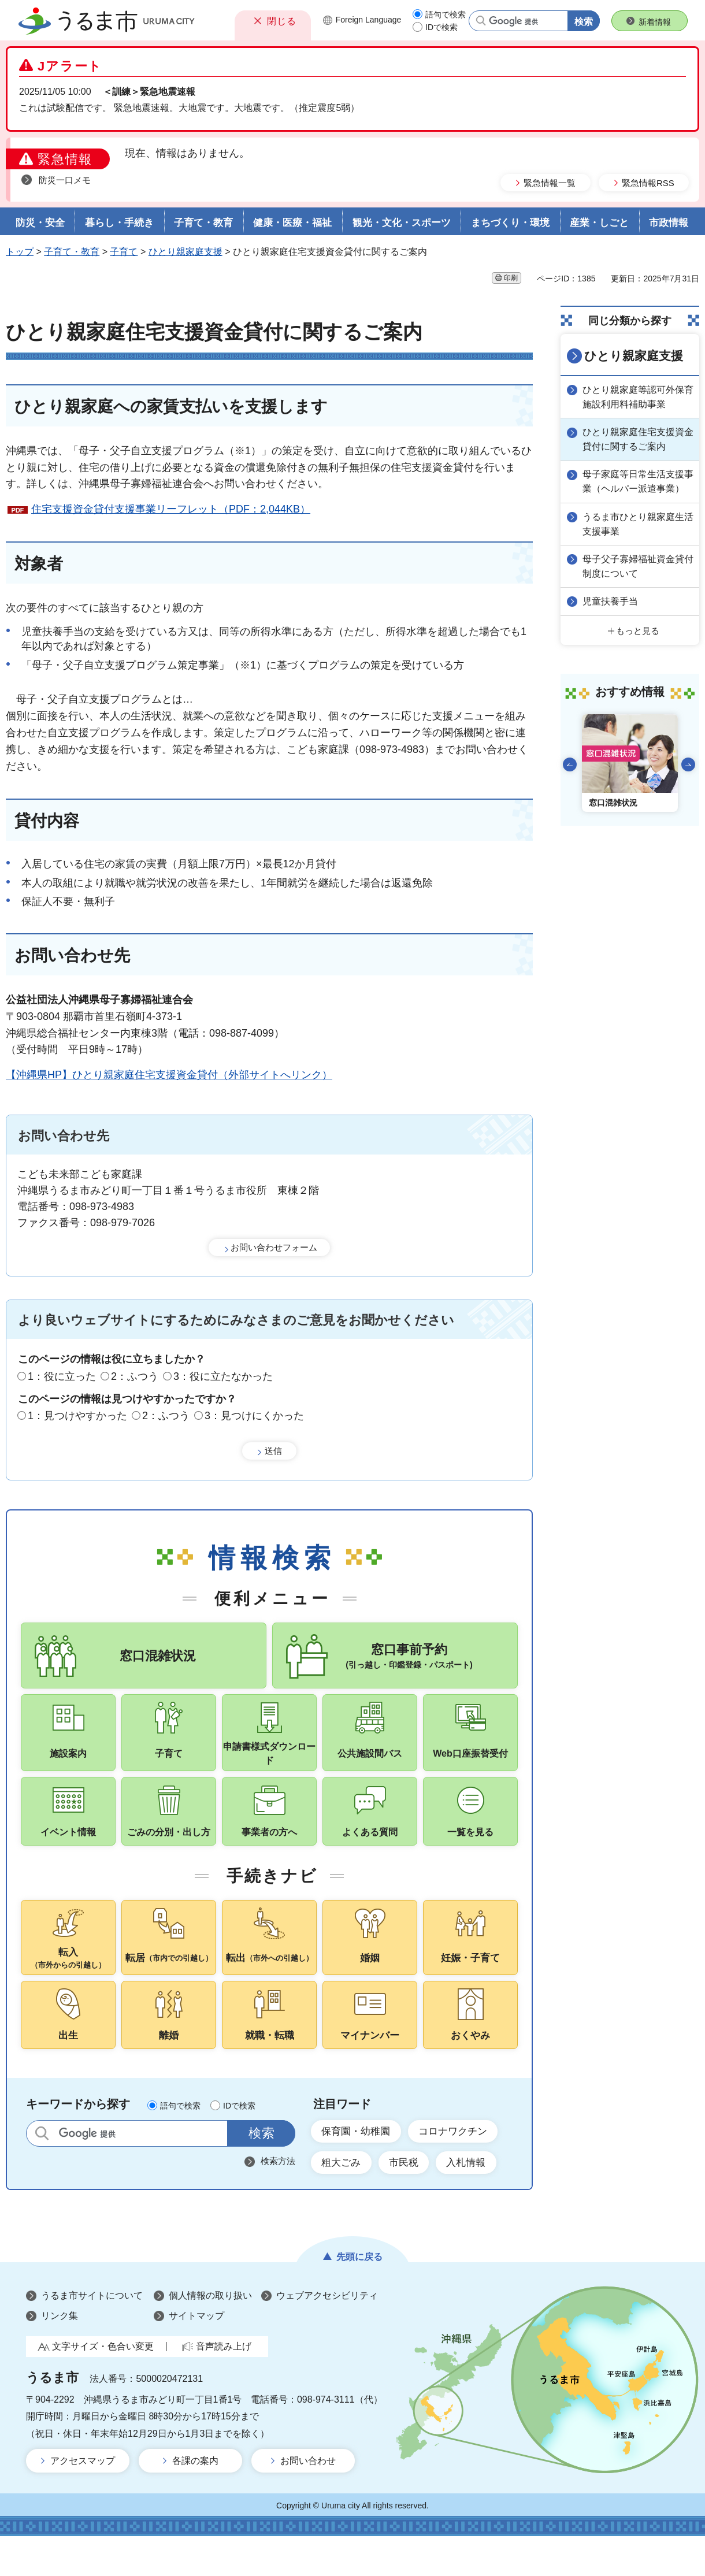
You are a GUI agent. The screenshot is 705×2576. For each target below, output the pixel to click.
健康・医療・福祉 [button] (292, 222)
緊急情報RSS (648, 183)
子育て (124, 252)
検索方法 (278, 2198)
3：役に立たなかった (223, 1376)
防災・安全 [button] (40, 222)
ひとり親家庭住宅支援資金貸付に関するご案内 (636, 437)
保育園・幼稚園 (358, 2169)
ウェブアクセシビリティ (327, 2335)
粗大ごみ (343, 2201)
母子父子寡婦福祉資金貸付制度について (636, 576)
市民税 (409, 2201)
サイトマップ (196, 2355)
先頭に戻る (359, 2297)
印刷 (511, 278)
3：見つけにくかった (254, 1415)
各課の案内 (195, 2501)
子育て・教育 (71, 252)
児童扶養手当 (612, 610)
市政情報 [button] (668, 222)
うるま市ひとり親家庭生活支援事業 (636, 534)
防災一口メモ (65, 180)
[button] (273, 20)
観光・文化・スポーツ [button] (401, 222)
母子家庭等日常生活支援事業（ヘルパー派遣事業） (636, 485)
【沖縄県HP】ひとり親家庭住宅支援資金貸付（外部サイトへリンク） (169, 1075)
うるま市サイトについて (92, 2335)
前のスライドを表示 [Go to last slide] (570, 773)
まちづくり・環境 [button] (510, 222)
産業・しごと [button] (599, 222)
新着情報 (655, 22)
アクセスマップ (82, 2501)
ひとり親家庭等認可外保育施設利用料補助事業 (636, 395)
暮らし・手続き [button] (119, 222)
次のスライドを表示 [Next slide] (688, 773)
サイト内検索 (42, 2170)
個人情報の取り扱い (210, 2335)
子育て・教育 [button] (203, 222)
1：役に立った (62, 1376)
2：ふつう (134, 1376)
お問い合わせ (308, 2501)
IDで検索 (441, 27)
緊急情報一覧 (550, 183)
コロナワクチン (461, 2169)
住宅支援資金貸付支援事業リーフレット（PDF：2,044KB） (170, 509)
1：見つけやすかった (77, 1415)
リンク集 (59, 2355)
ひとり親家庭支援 (185, 252)
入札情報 (476, 2201)
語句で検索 (445, 14)
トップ (20, 252)
